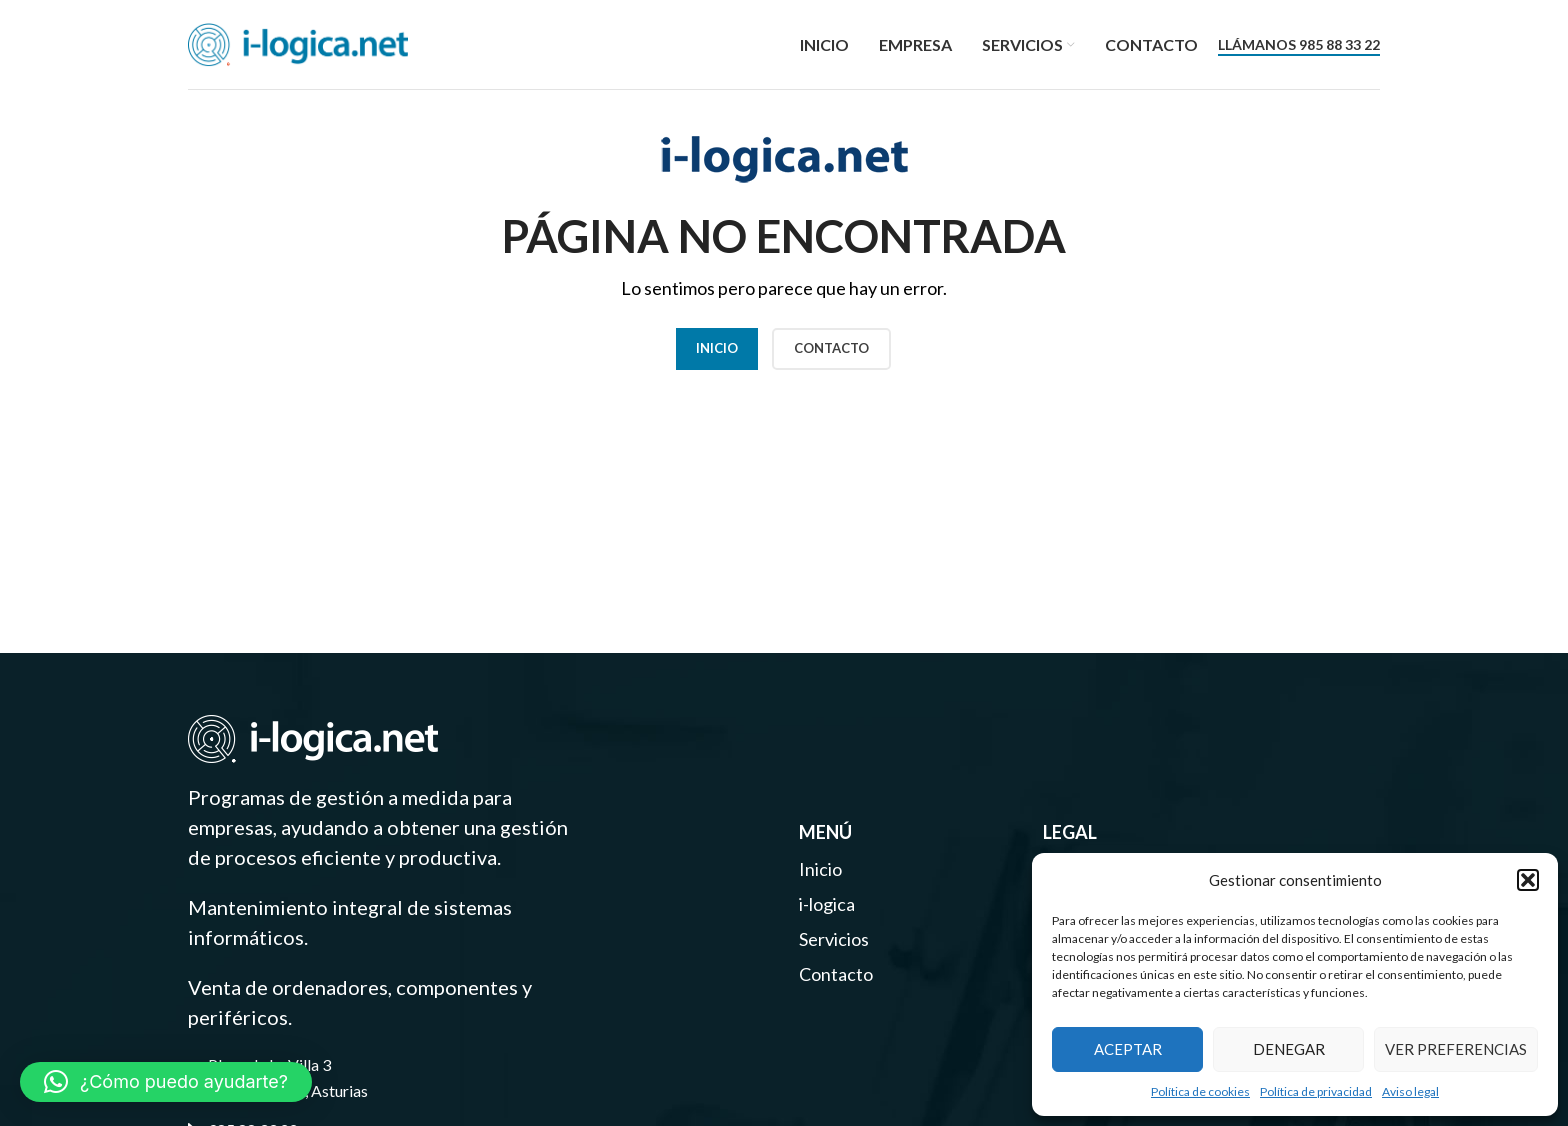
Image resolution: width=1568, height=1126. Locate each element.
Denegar (1289, 1049)
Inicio (717, 348)
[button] (1528, 880)
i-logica (827, 904)
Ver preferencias (1456, 1049)
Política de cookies (1200, 1091)
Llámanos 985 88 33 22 (1299, 45)
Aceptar (1128, 1049)
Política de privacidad (1316, 1091)
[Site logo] (298, 42)
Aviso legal (1410, 1091)
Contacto (836, 974)
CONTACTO (831, 348)
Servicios (834, 939)
